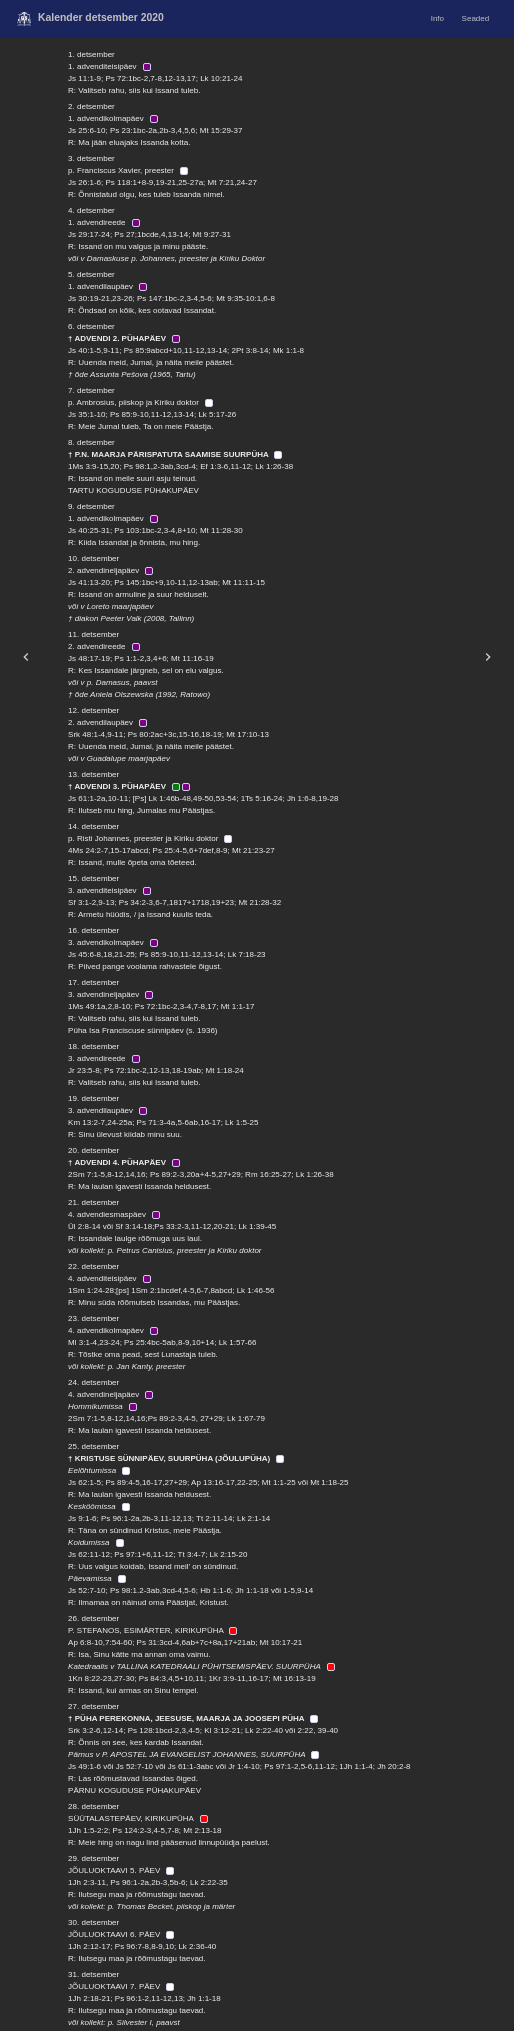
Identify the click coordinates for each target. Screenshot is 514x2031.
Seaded (476, 18)
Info (437, 18)
